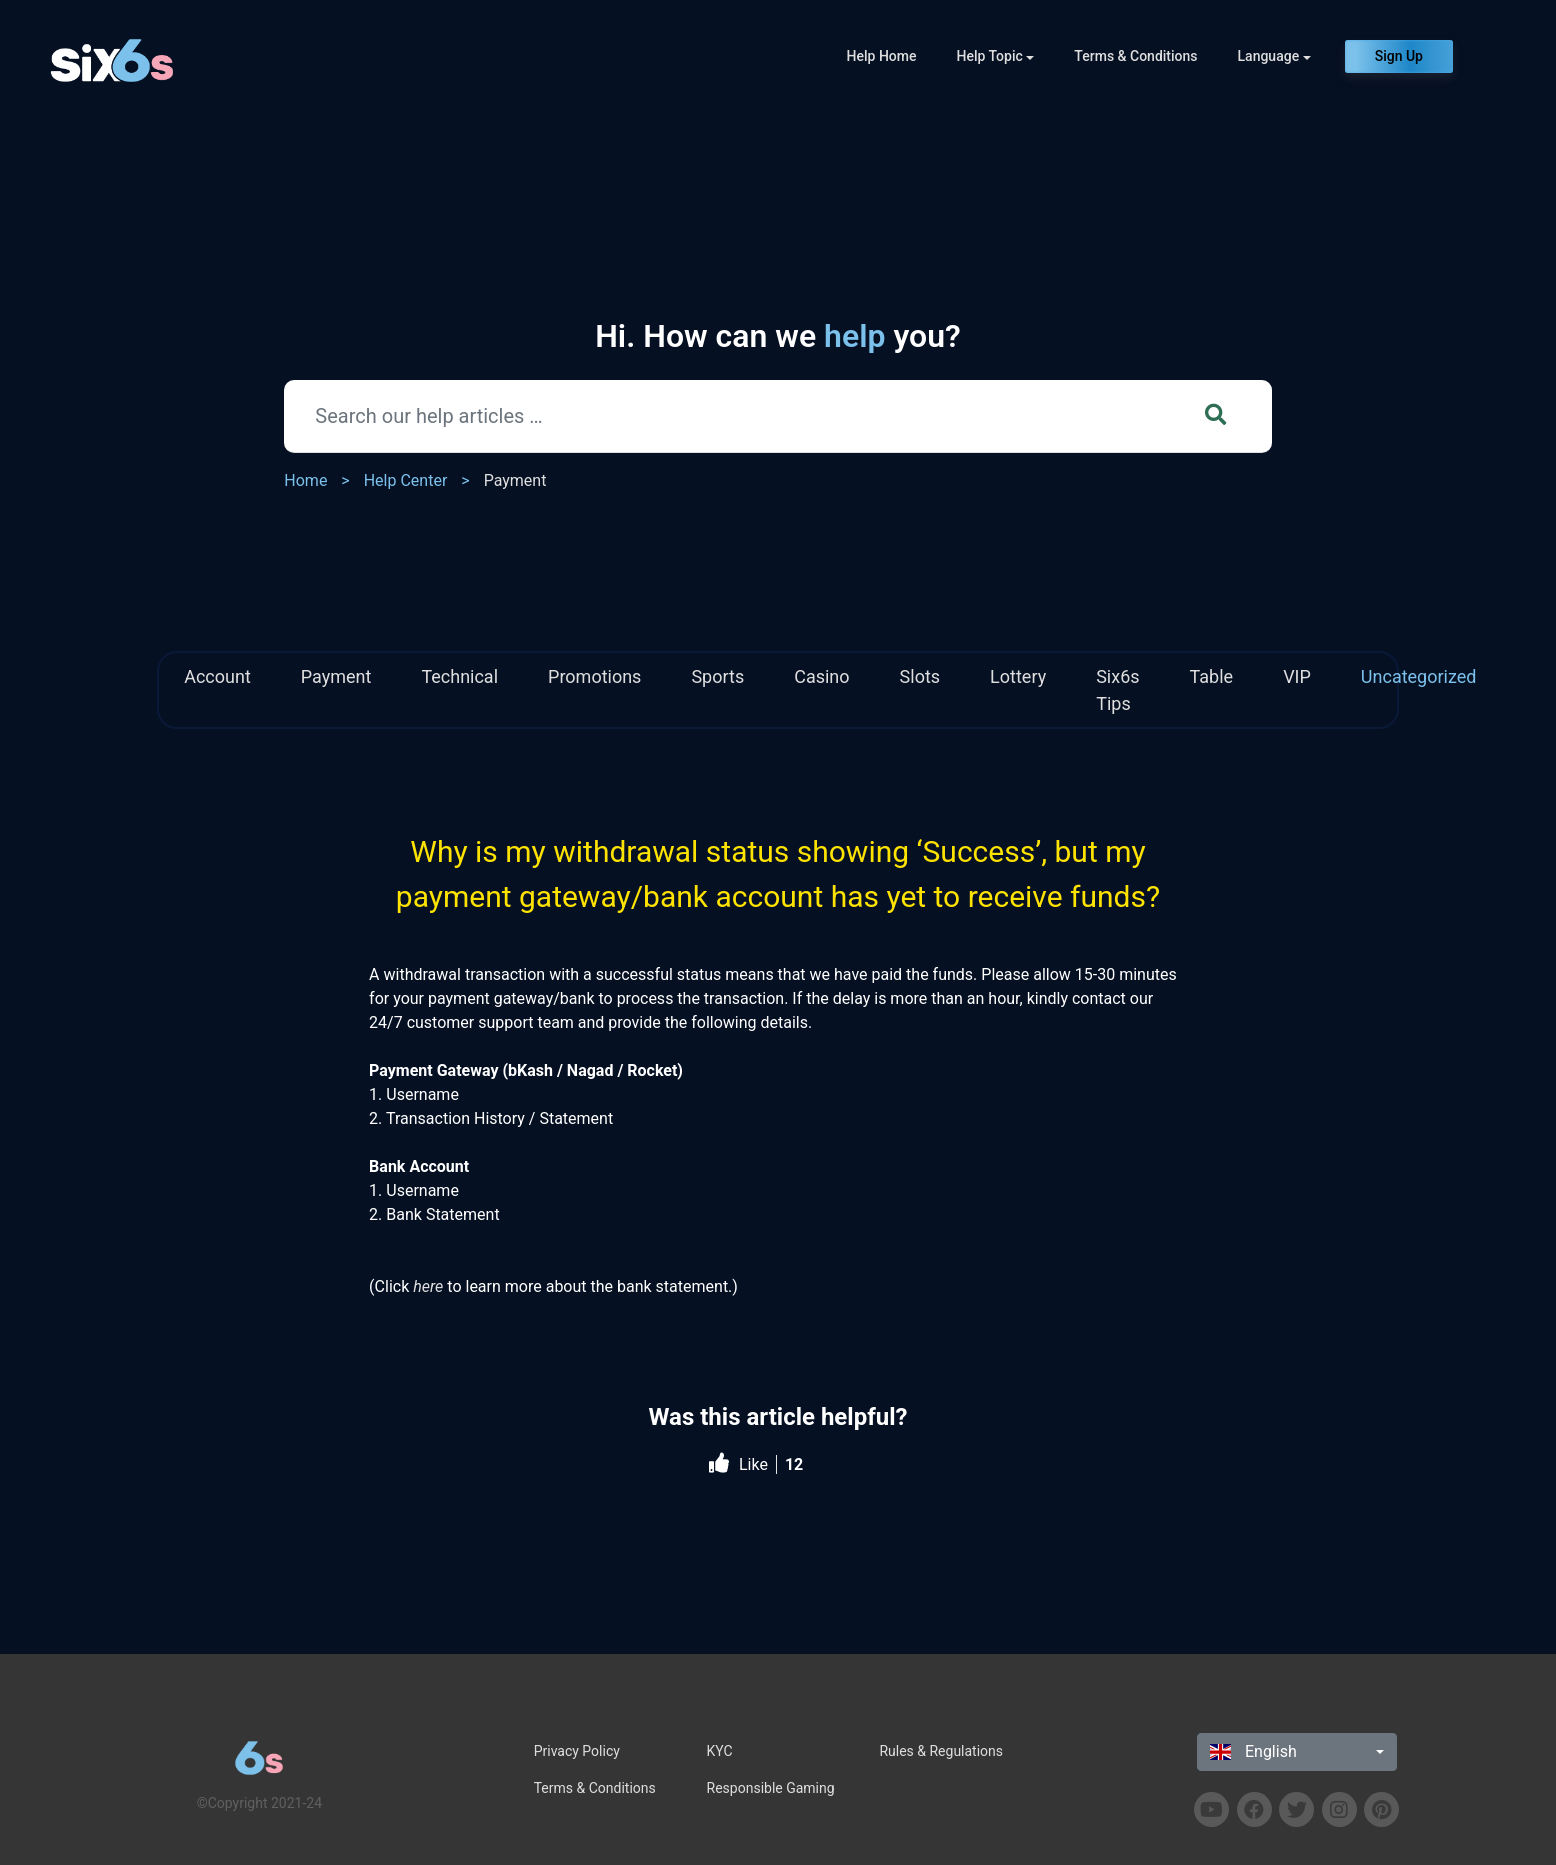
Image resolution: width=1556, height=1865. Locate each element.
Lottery (1018, 676)
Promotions (594, 676)
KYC (720, 1751)
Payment (515, 480)
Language (1269, 56)
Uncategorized (1419, 676)
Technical (459, 676)
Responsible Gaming (771, 1788)
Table (1212, 676)
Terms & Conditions (1135, 56)
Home (305, 480)
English (1253, 1751)
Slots (920, 676)
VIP (1297, 676)
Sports (717, 676)
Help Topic (990, 56)
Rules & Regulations (941, 1751)
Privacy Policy (577, 1751)
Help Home (882, 56)
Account (217, 676)
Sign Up (1399, 56)
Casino (821, 676)
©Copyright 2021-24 (259, 1803)
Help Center (406, 480)
